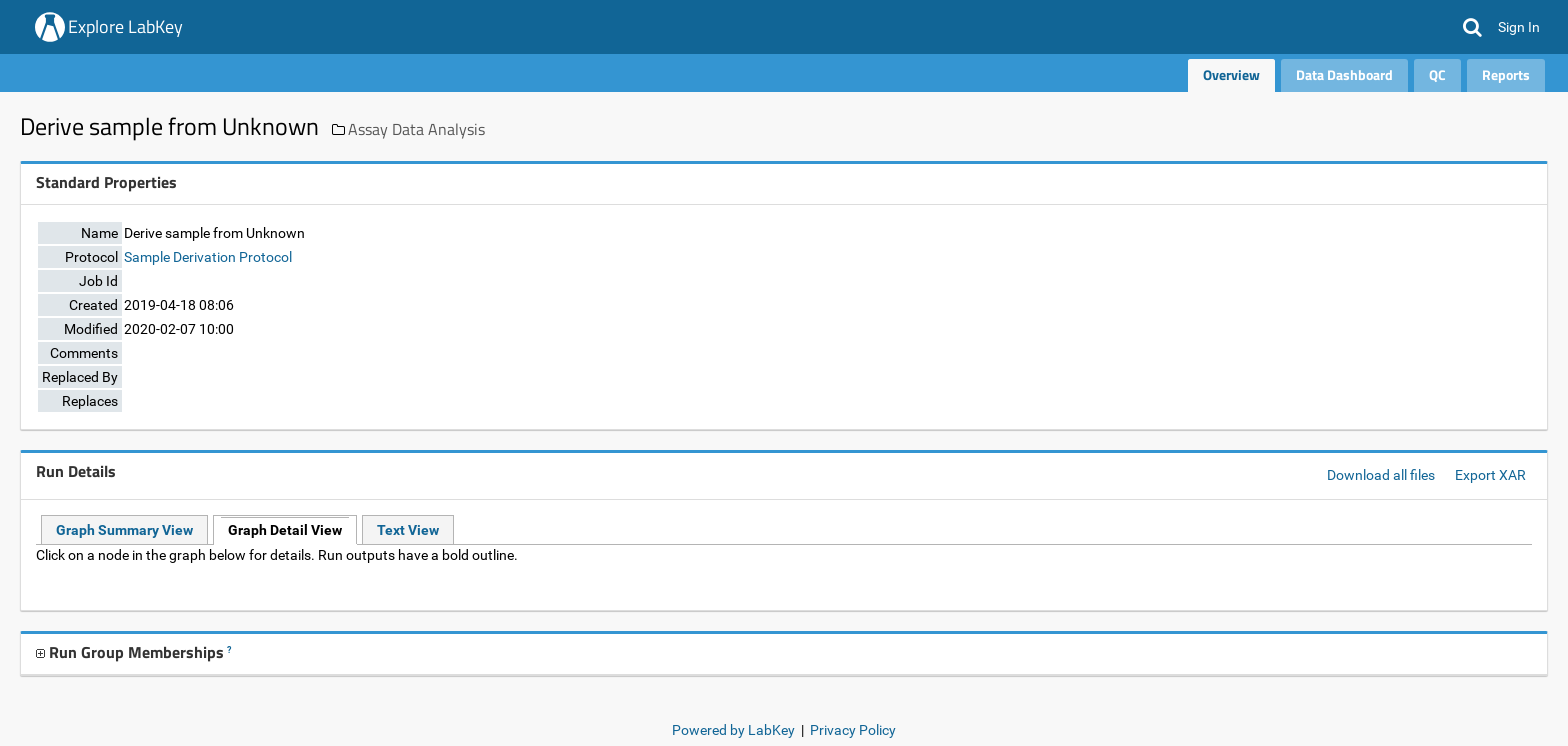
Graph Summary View (124, 530)
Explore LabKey (125, 26)
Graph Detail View (285, 530)
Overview (1231, 74)
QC (1437, 74)
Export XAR (1490, 475)
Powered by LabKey (733, 730)
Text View (408, 530)
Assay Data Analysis (416, 129)
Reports (1506, 74)
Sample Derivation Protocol (208, 257)
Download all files (1381, 475)
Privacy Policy (853, 730)
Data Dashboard (1344, 74)
